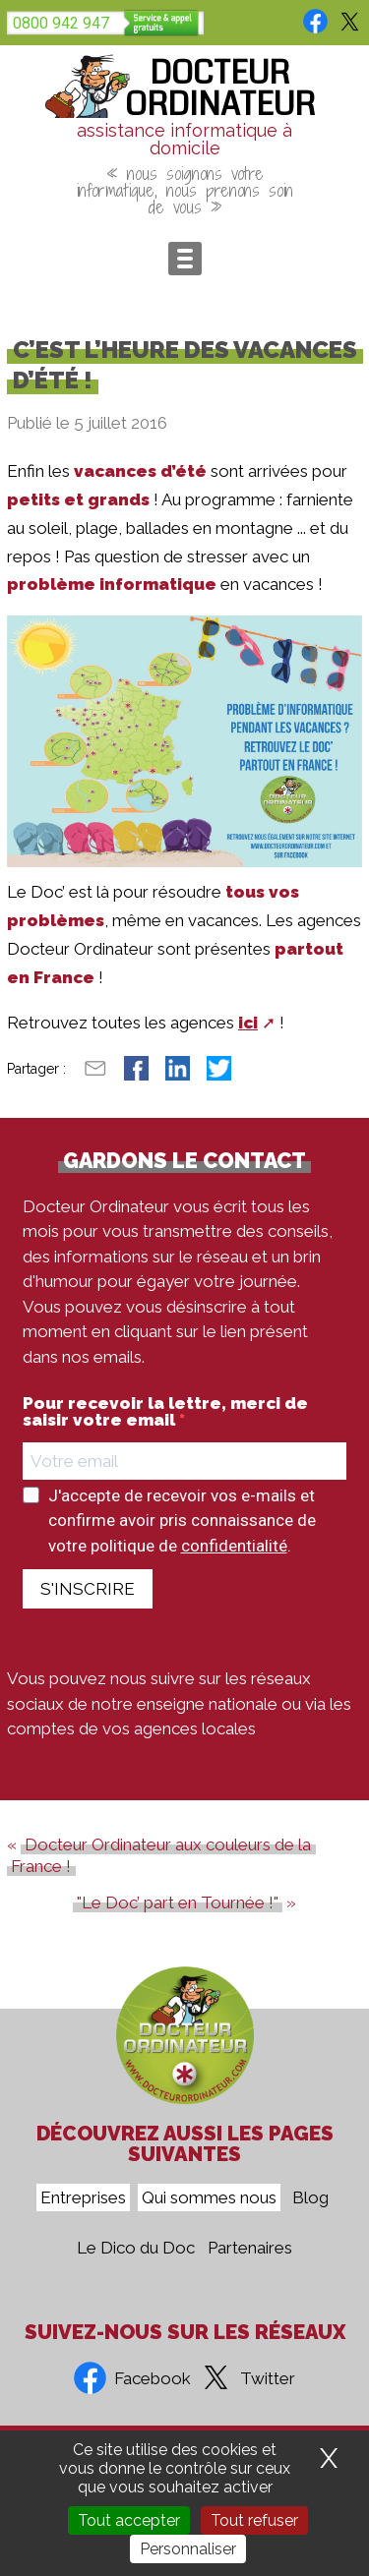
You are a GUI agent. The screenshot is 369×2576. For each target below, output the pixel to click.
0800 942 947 (61, 23)
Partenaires (250, 2247)
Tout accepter (129, 2520)
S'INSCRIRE (87, 1589)
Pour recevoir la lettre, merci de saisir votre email (165, 1412)
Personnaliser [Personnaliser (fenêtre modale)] (188, 2549)
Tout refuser (254, 2520)
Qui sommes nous (209, 2197)
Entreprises (83, 2197)
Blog (310, 2197)
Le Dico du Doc (136, 2247)
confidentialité (234, 1545)
